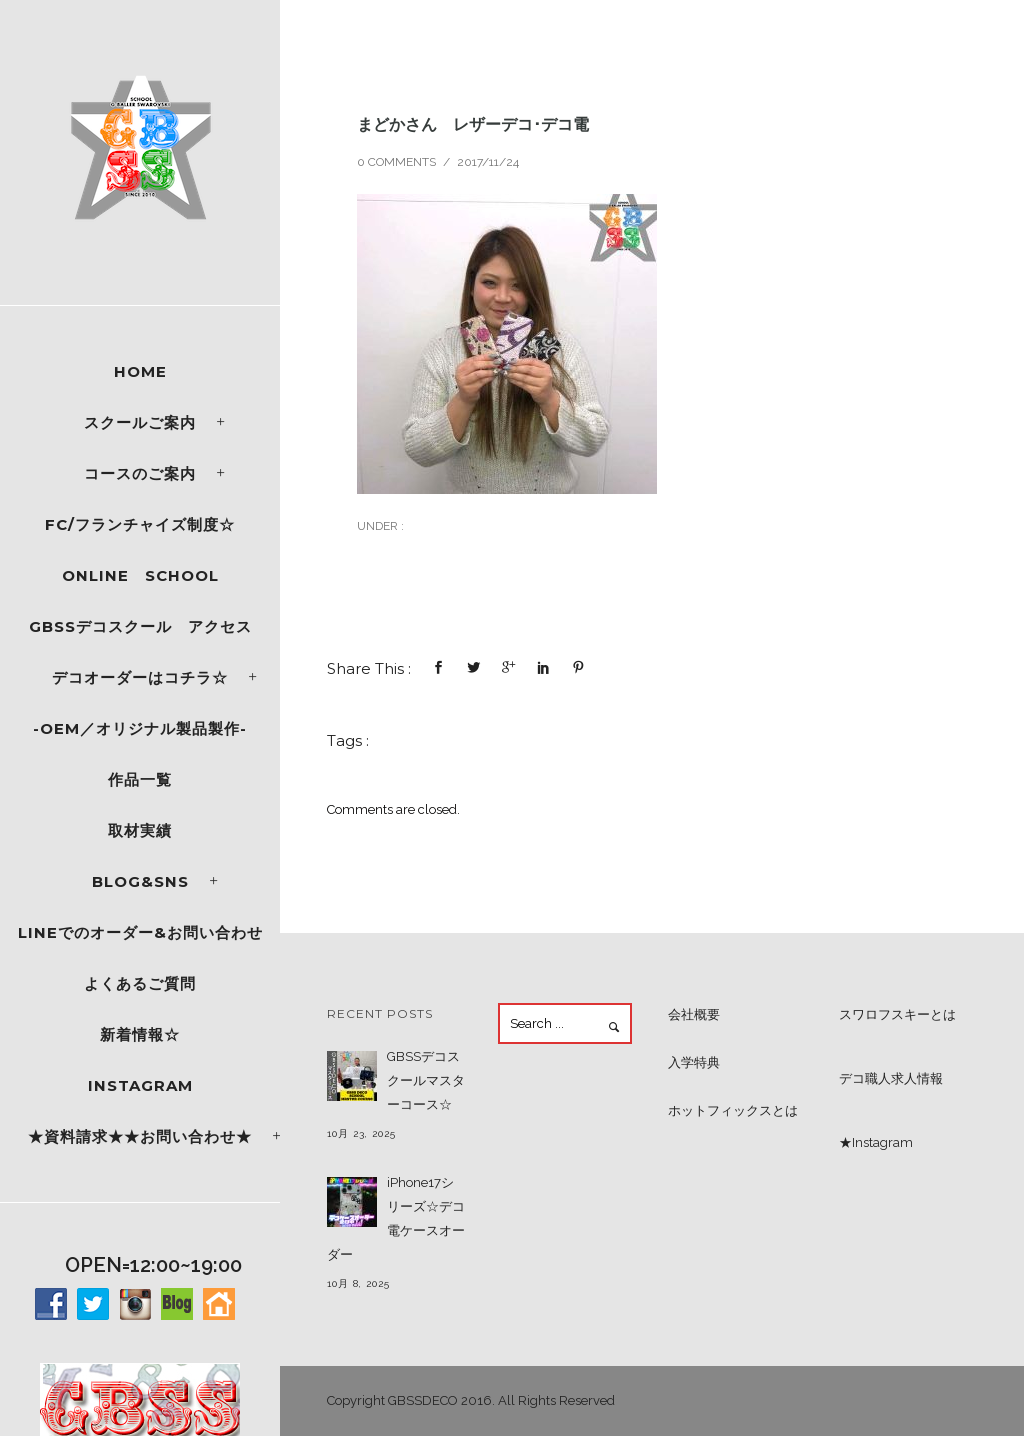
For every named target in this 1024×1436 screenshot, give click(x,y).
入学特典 (694, 1062)
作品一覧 (140, 779)
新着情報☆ (140, 1034)
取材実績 (140, 830)
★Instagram (876, 1142)
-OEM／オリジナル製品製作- (140, 728)
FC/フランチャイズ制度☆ (140, 524)
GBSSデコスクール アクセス (140, 626)
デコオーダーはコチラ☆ (140, 677)
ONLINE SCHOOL (140, 575)
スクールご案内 (140, 422)
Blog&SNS (140, 881)
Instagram (140, 1085)
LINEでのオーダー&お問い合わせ (140, 932)
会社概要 (694, 1014)
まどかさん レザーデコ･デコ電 (473, 124)
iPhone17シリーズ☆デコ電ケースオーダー (396, 1218)
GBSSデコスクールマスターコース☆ (426, 1080)
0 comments (396, 162)
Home (140, 371)
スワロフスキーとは (897, 1014)
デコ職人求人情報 (891, 1078)
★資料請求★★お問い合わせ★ (140, 1136)
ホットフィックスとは (733, 1110)
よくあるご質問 (140, 983)
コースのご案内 (140, 473)
